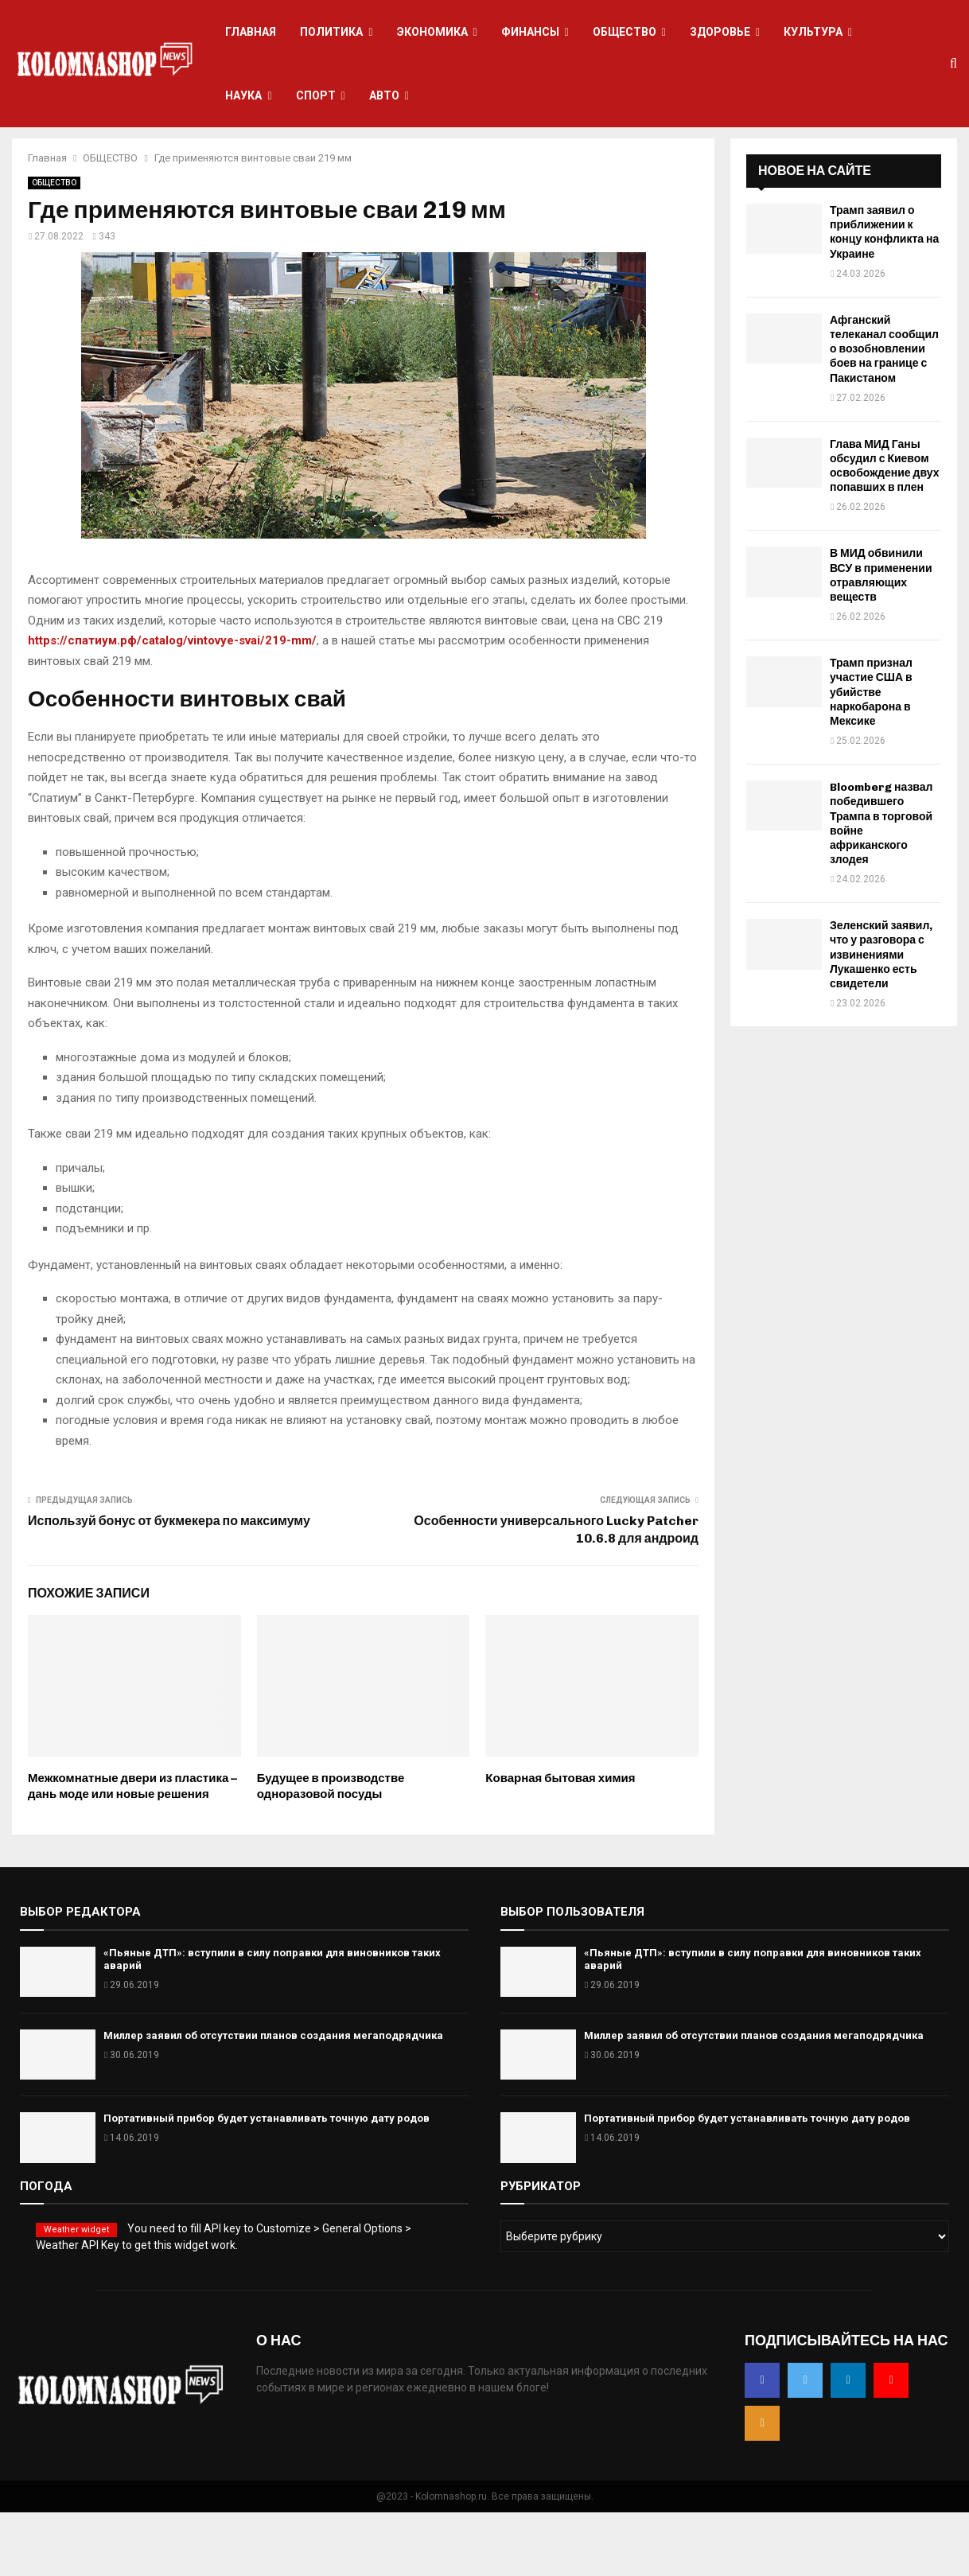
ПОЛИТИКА (331, 31)
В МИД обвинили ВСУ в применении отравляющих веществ (881, 638)
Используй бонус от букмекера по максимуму (169, 1584)
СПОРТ (316, 95)
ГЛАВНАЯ (250, 31)
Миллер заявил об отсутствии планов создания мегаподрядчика (273, 2099)
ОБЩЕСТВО (624, 31)
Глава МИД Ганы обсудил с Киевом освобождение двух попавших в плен (884, 529)
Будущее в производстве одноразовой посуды (331, 1850)
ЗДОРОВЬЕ (720, 31)
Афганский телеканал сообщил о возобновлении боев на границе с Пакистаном (884, 413)
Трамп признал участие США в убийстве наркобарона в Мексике (871, 756)
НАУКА (243, 95)
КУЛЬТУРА (813, 31)
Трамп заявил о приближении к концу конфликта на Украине (884, 296)
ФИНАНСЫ (530, 31)
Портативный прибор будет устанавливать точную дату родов (266, 2182)
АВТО (384, 95)
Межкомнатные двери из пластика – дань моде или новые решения (132, 1850)
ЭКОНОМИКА (432, 31)
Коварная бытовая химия (560, 1842)
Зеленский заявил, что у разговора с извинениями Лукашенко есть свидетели (881, 1018)
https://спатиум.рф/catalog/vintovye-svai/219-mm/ (172, 704)
